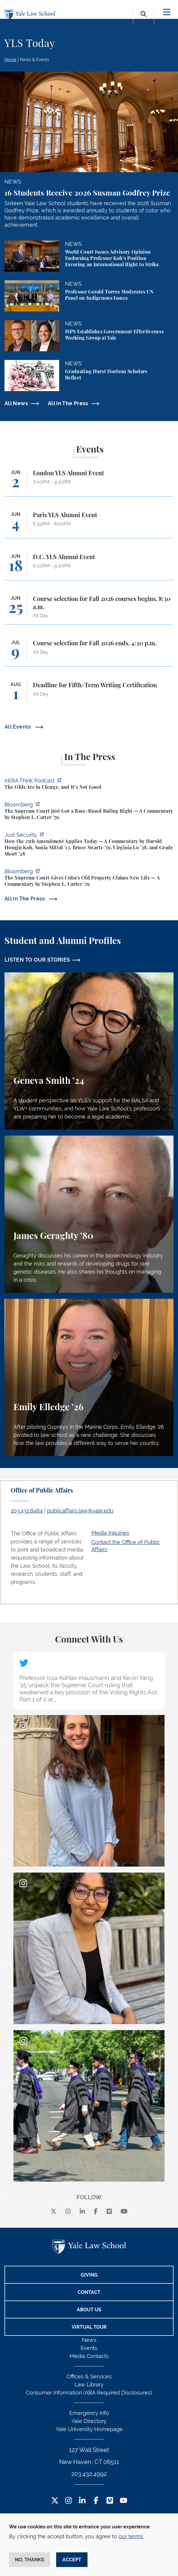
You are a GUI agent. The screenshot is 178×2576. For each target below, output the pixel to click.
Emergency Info (89, 2413)
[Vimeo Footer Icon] (109, 2501)
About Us (89, 2309)
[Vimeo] (109, 2212)
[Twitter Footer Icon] (55, 2501)
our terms (131, 2536)
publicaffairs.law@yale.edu (80, 1511)
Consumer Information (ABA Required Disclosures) (89, 2392)
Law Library (89, 2384)
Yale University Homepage (89, 2429)
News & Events (34, 59)
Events (89, 2348)
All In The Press (68, 403)
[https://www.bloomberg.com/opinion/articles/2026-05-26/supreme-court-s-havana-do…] (89, 878)
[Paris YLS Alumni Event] (89, 524)
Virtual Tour (89, 2327)
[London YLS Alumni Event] (89, 483)
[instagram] (68, 2212)
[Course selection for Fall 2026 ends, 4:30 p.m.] (89, 653)
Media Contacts (89, 2356)
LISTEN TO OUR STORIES (37, 959)
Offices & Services (89, 2376)
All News (16, 403)
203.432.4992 (89, 2473)
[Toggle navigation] (167, 12)
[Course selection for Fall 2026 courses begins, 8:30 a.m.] (89, 609)
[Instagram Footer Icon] (68, 2501)
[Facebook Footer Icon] (96, 2501)
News (89, 2340)
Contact (89, 2292)
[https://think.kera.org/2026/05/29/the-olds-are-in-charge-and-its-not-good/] (89, 784)
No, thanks (29, 2560)
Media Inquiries (110, 1533)
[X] (53, 2212)
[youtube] (124, 2212)
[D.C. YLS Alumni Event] (89, 566)
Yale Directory (89, 2421)
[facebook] (96, 2212)
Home (10, 59)
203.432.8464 (27, 1511)
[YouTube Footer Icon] (123, 2501)
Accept (71, 2560)
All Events (18, 727)
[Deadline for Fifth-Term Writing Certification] (89, 695)
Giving (89, 2275)
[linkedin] (82, 2212)
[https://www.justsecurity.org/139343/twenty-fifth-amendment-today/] (89, 845)
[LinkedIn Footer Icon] (82, 2501)
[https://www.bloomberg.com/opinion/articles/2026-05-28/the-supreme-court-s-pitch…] (89, 811)
